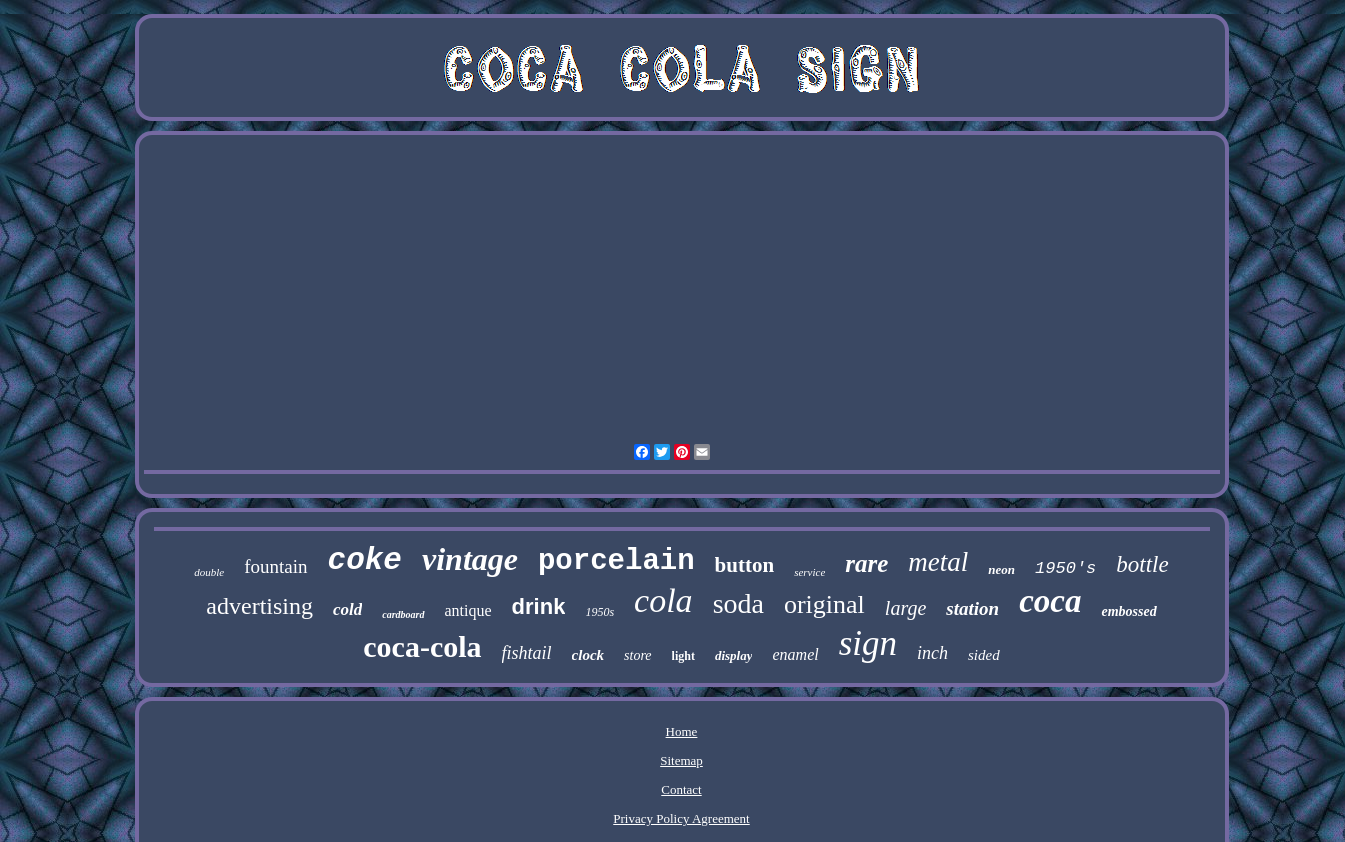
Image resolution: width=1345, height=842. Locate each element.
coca (1050, 601)
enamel (795, 654)
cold (347, 609)
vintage (470, 559)
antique (468, 610)
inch (932, 653)
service (809, 572)
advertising (259, 606)
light (683, 656)
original (824, 604)
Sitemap (681, 760)
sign (868, 643)
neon (1001, 569)
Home (682, 731)
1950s (599, 612)
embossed (1128, 611)
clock (588, 655)
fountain (275, 566)
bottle (1142, 564)
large (905, 608)
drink (539, 606)
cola (663, 600)
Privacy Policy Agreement (681, 818)
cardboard (403, 614)
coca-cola (422, 646)
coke (365, 560)
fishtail (527, 653)
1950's (1065, 568)
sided (984, 655)
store (637, 655)
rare (866, 563)
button (745, 565)
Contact (681, 789)
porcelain (616, 561)
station (972, 608)
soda (738, 603)
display (734, 655)
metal (938, 562)
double (209, 572)
